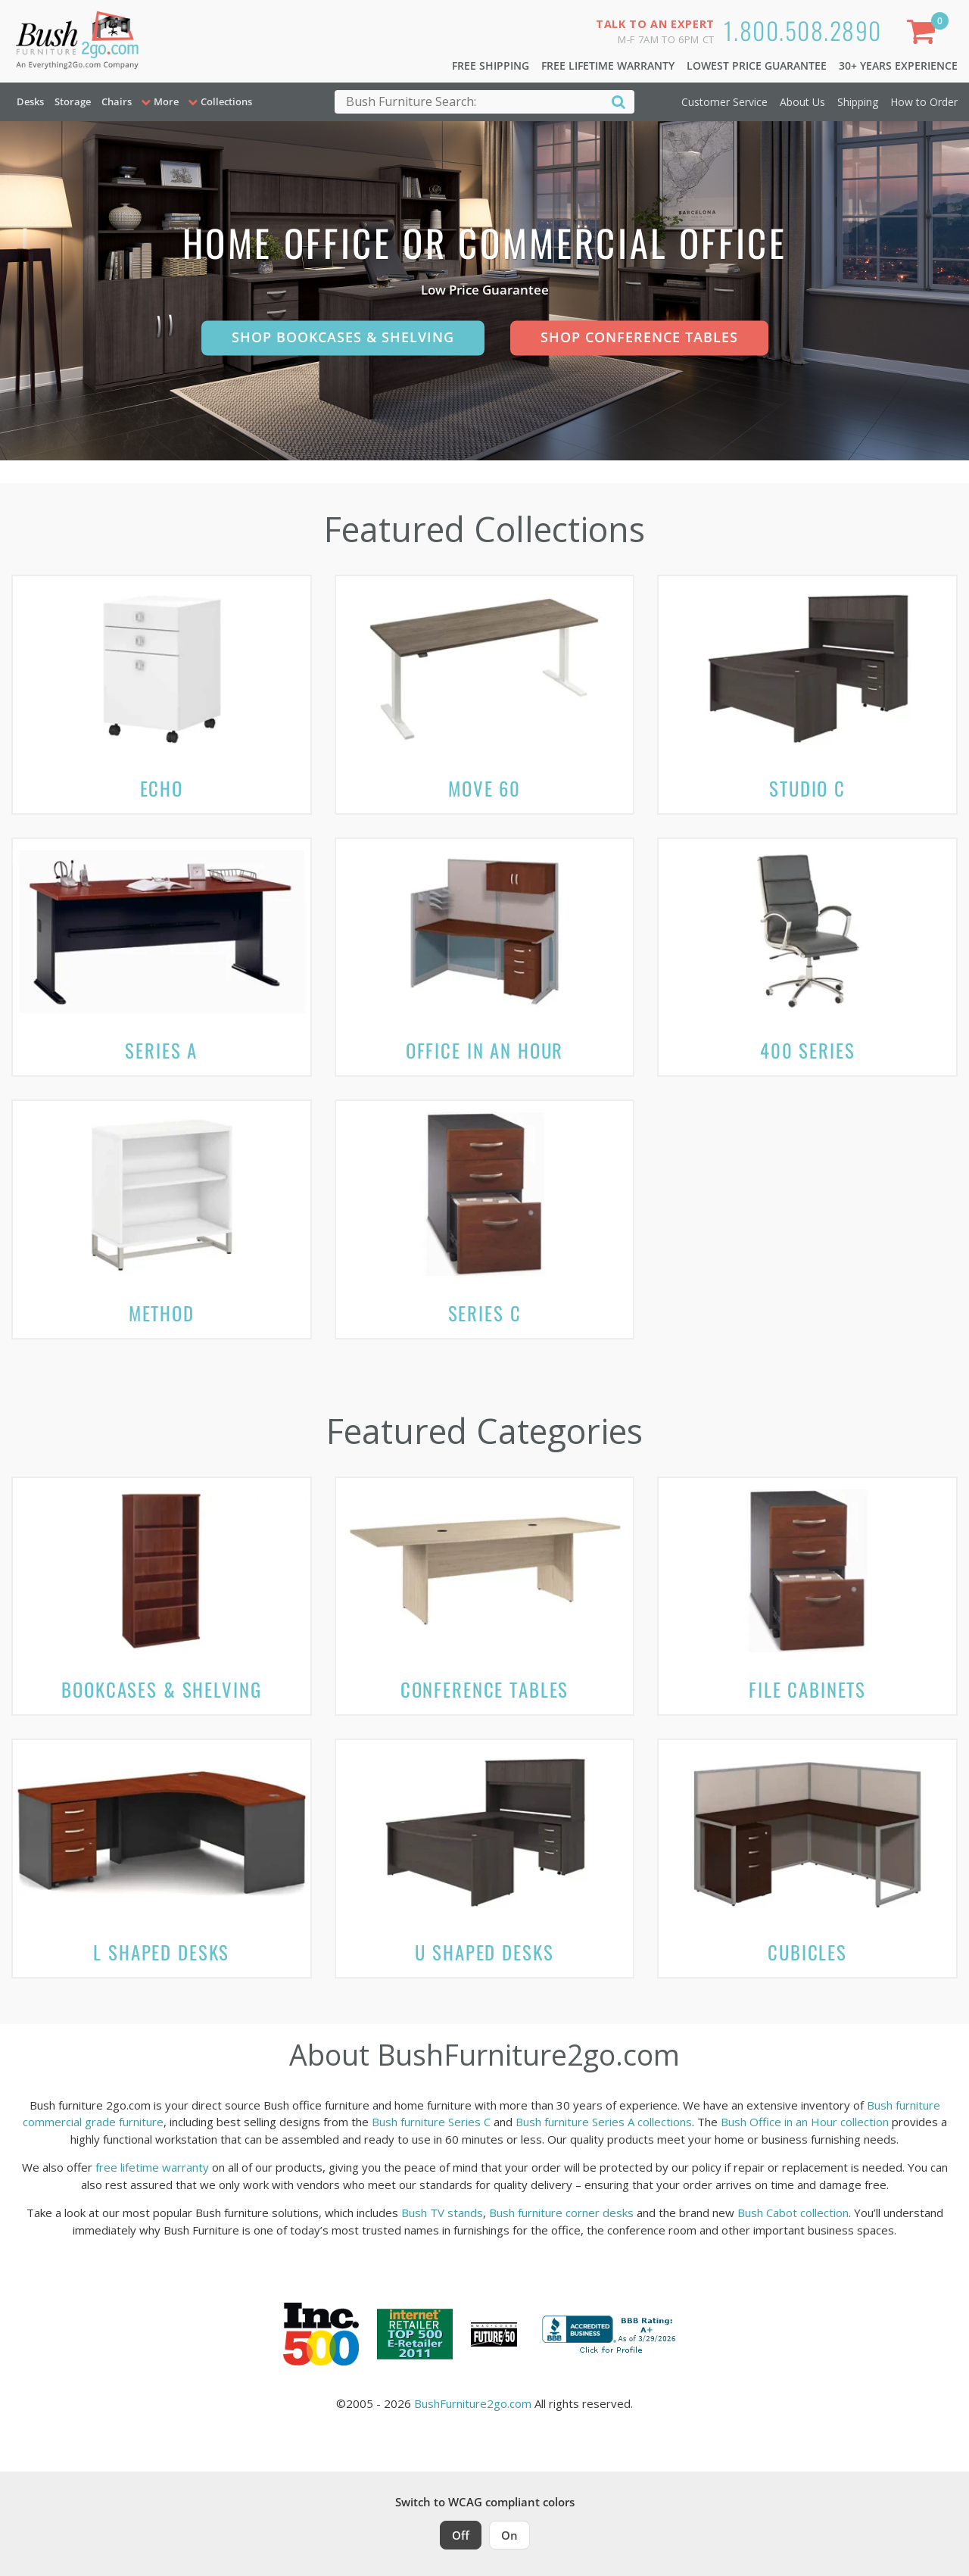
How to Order (924, 102)
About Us (802, 102)
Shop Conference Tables (639, 337)
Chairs (116, 101)
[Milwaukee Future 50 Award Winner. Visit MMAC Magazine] (494, 2334)
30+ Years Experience (898, 65)
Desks (30, 101)
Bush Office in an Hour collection (805, 2121)
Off (460, 2535)
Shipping (857, 102)
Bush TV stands (442, 2212)
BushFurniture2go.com (472, 2403)
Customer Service (724, 102)
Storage (73, 101)
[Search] (618, 101)
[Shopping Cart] (924, 34)
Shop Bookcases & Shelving (343, 337)
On (509, 2535)
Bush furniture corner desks (561, 2212)
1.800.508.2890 (803, 30)
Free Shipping (490, 65)
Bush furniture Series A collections (604, 2121)
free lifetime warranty (152, 2167)
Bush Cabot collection (793, 2212)
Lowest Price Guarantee (757, 65)
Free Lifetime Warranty (608, 65)
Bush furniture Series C (431, 2121)
